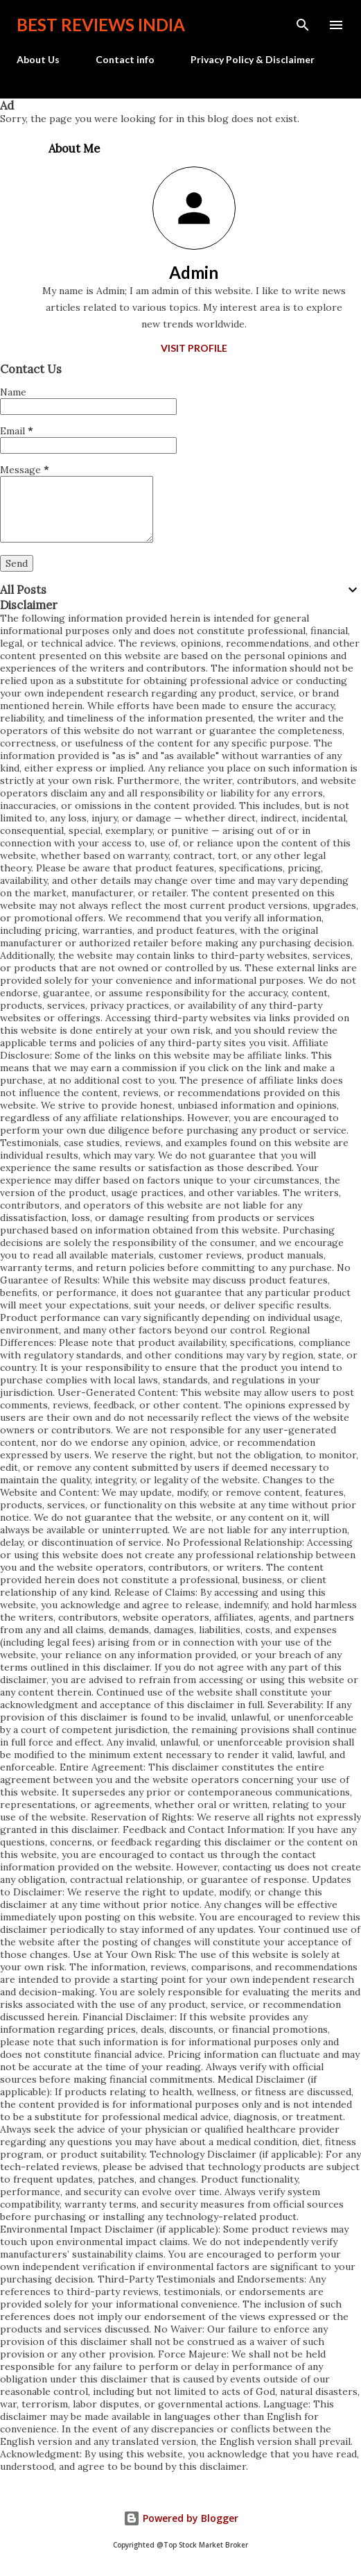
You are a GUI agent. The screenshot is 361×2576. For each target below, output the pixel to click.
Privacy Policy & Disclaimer (253, 59)
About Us (38, 59)
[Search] (302, 25)
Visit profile (194, 348)
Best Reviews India (101, 25)
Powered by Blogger (180, 2518)
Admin (193, 272)
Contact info (125, 59)
